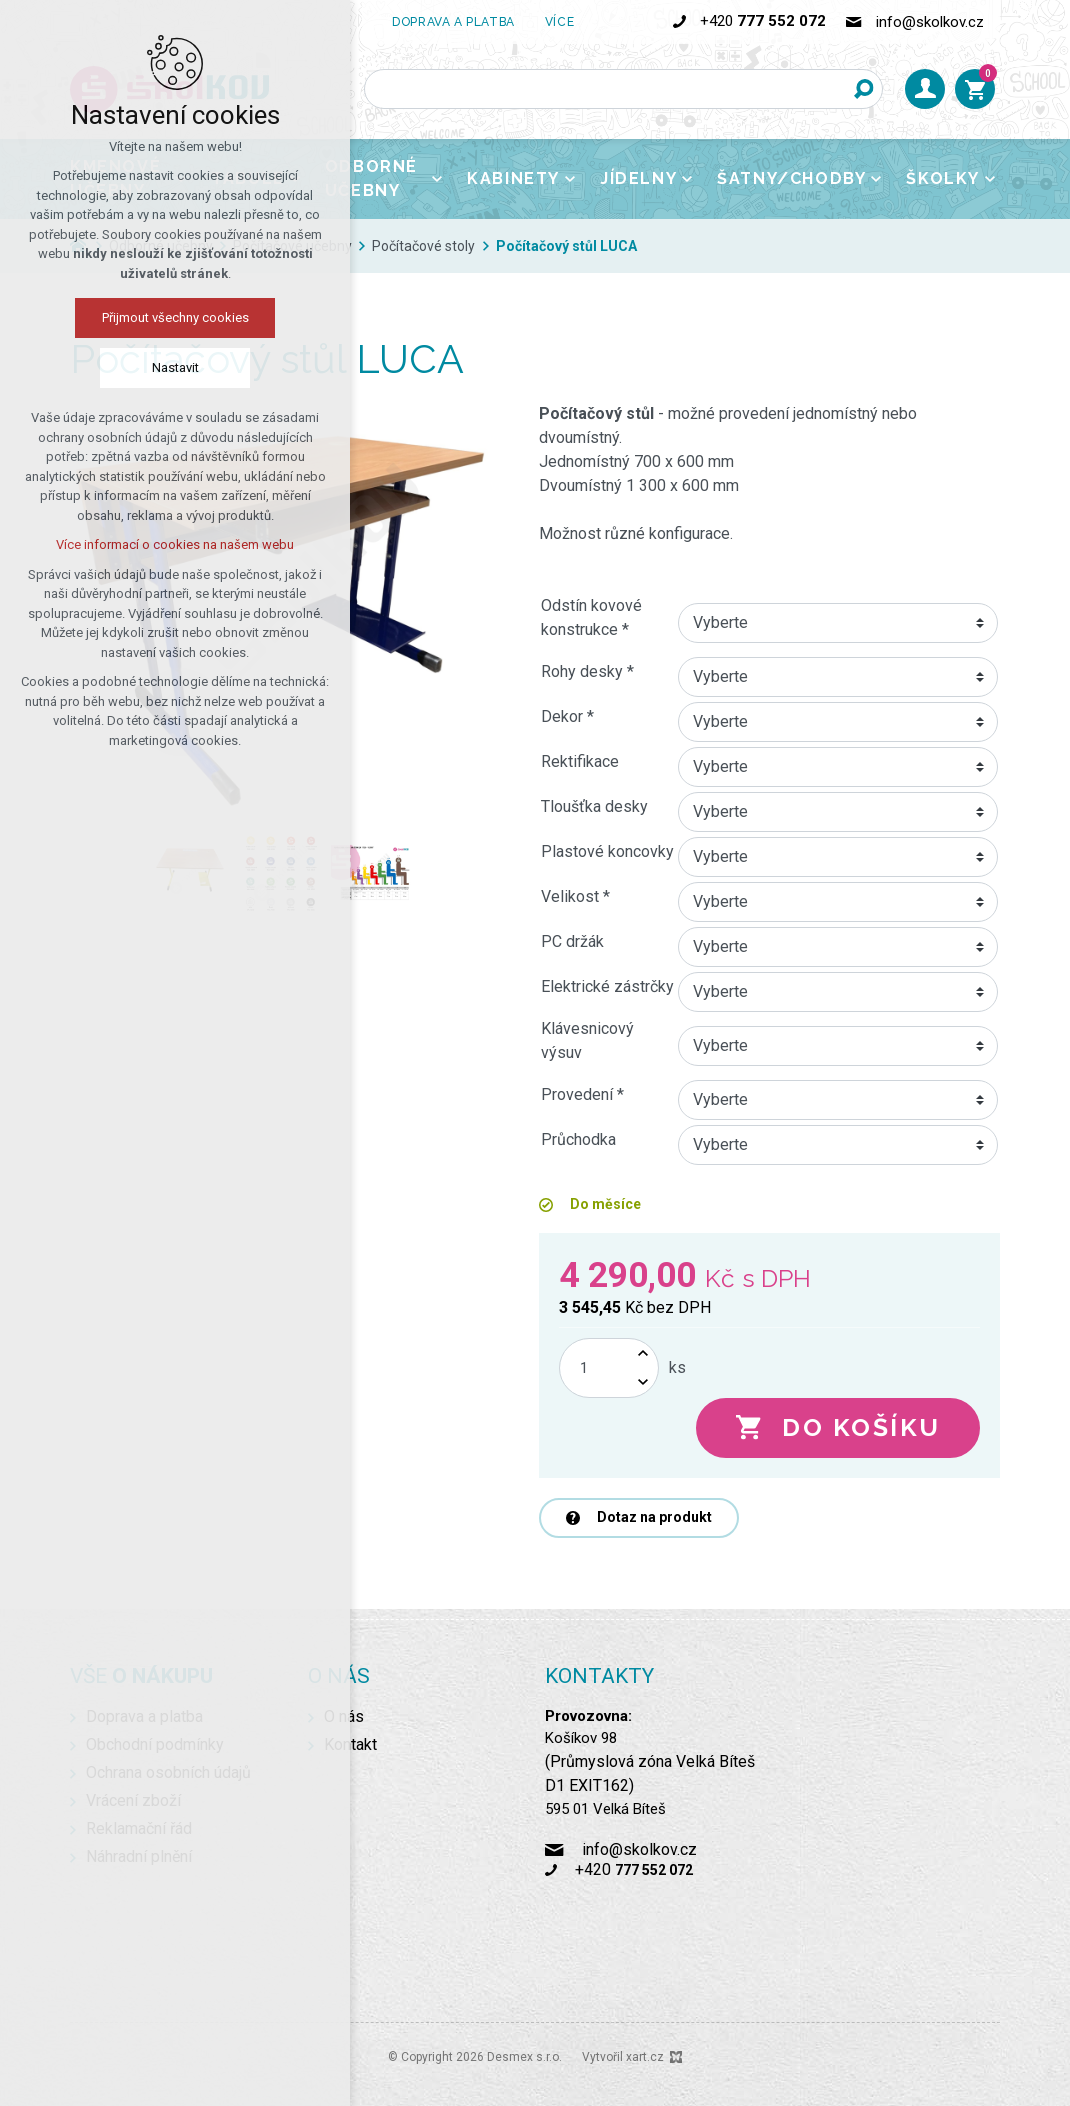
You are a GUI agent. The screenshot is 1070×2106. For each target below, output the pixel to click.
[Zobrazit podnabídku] (437, 179)
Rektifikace (580, 761)
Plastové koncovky (607, 851)
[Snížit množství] (643, 1382)
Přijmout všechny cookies (175, 317)
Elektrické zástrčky (607, 986)
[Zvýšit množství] (643, 1353)
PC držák (572, 941)
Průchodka (578, 1139)
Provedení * (582, 1094)
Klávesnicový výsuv (587, 1040)
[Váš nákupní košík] (975, 89)
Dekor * (567, 716)
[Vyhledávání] (863, 89)
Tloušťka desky (594, 806)
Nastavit (175, 367)
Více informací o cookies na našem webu (175, 544)
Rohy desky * (587, 671)
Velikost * (575, 896)
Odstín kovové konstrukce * (591, 617)
